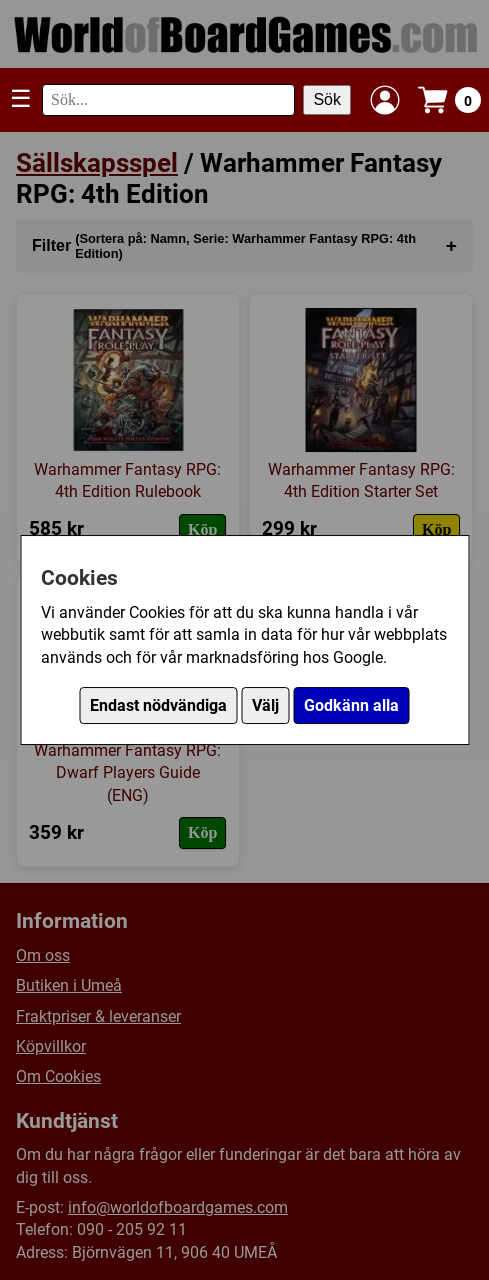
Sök (327, 99)
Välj (265, 705)
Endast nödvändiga (158, 705)
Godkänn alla (351, 705)
